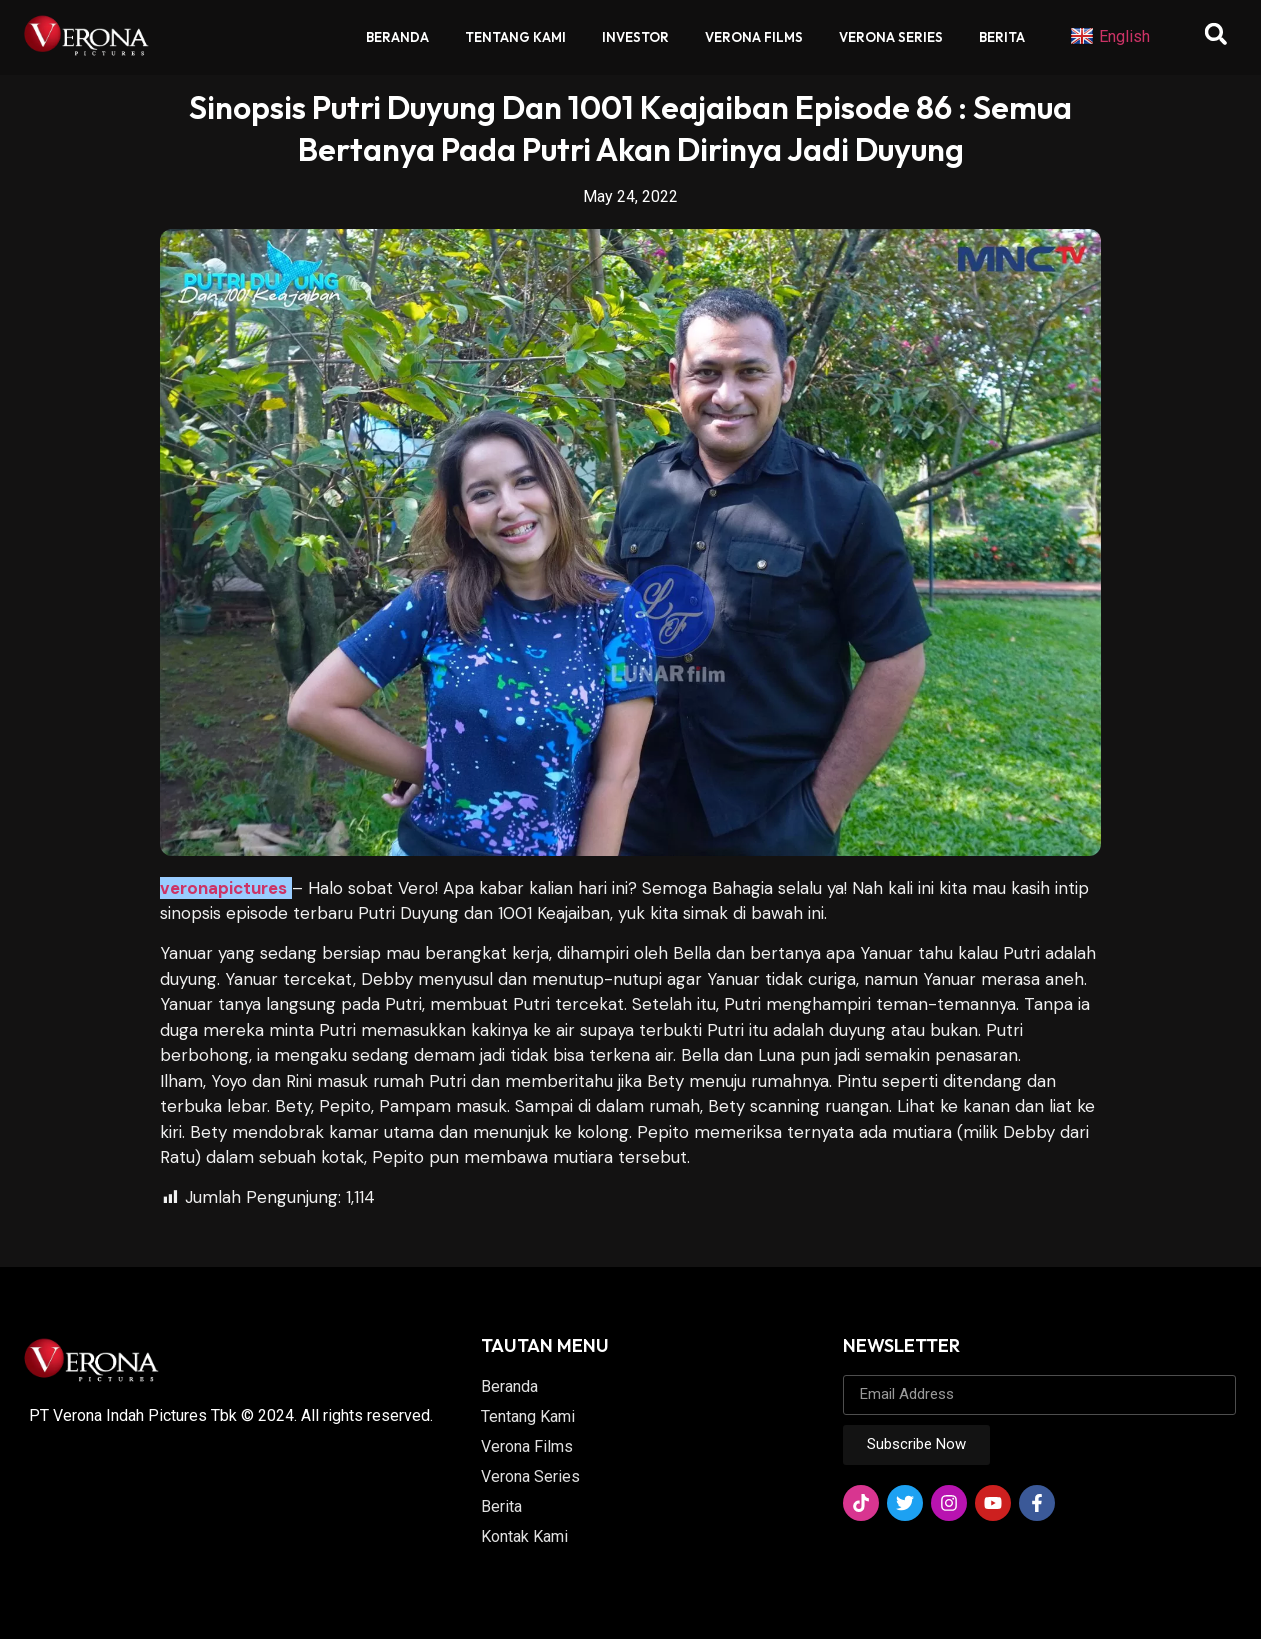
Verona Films (754, 37)
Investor (635, 37)
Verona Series (891, 37)
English (1110, 37)
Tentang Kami (515, 37)
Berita (1002, 37)
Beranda (397, 37)
